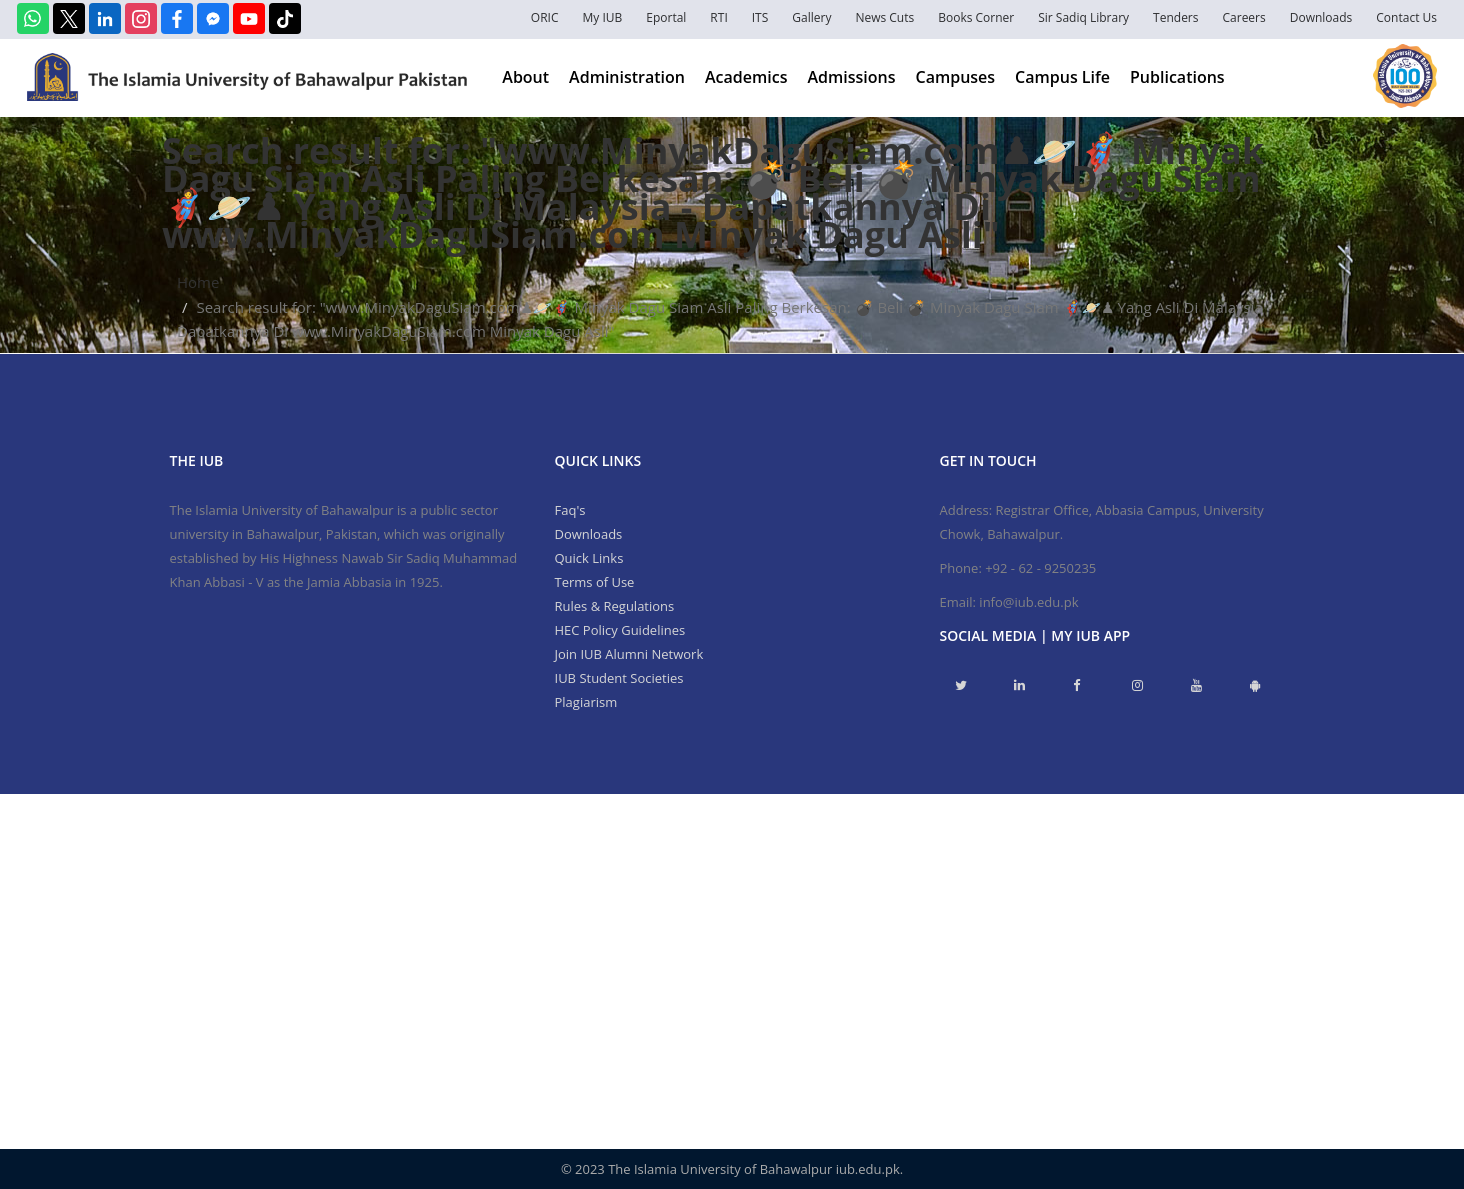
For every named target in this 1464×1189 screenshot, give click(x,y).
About (525, 77)
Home (198, 282)
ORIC (545, 17)
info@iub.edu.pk (1028, 602)
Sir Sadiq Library (1083, 17)
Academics (746, 77)
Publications (1177, 77)
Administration (627, 77)
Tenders (1175, 17)
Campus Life (1062, 77)
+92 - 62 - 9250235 (1040, 568)
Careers (1244, 17)
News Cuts (884, 17)
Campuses (956, 77)
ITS (760, 17)
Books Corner (976, 17)
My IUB (602, 17)
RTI (718, 17)
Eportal (666, 17)
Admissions (851, 77)
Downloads (1321, 17)
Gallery (811, 17)
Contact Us (1406, 17)
